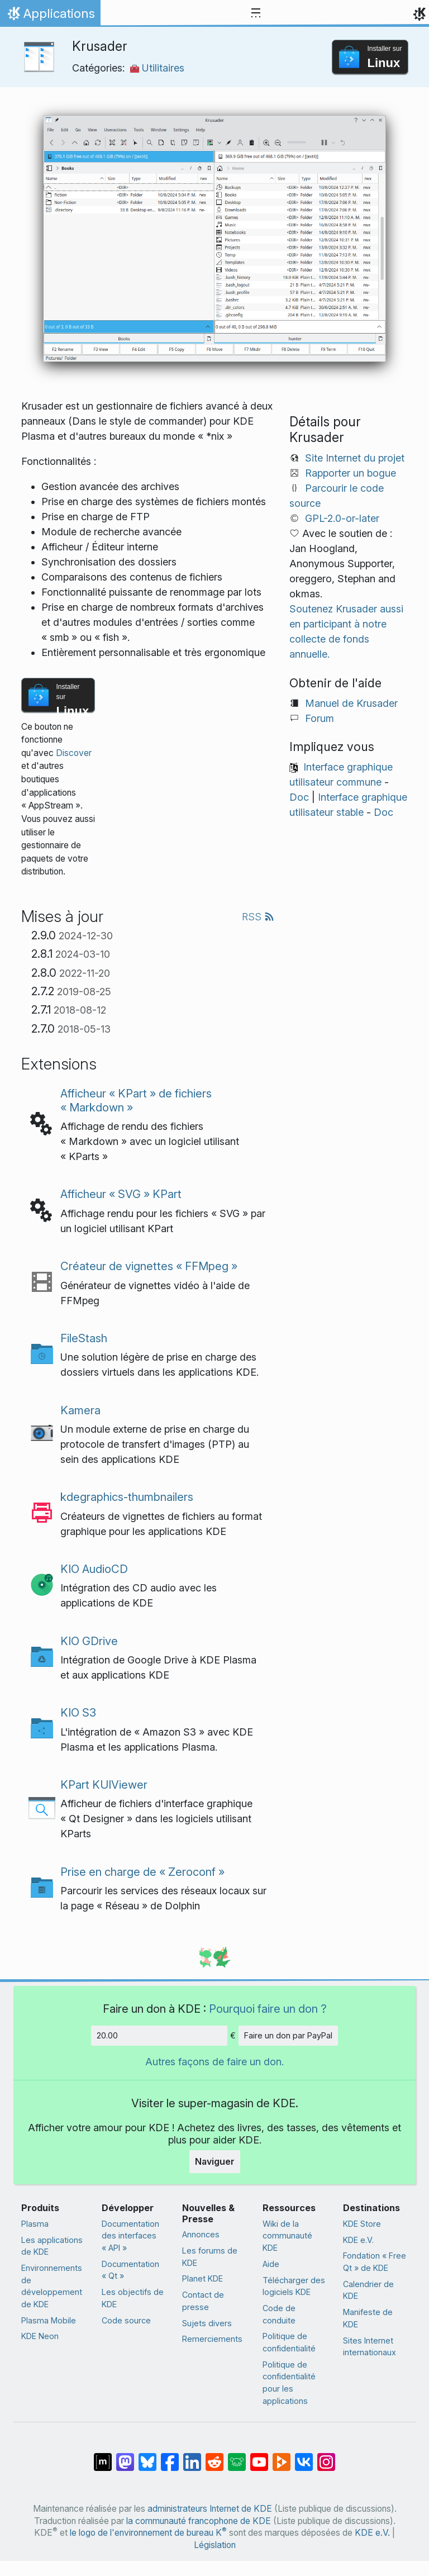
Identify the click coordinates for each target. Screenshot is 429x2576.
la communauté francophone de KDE (198, 2521)
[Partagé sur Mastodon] (125, 2456)
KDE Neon (40, 2336)
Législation (215, 2545)
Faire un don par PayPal (288, 2035)
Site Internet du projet (354, 458)
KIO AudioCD (94, 1569)
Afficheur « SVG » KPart (121, 1194)
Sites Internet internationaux (369, 2347)
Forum (319, 718)
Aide (271, 2264)
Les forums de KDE (209, 2257)
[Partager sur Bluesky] (147, 2456)
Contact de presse (203, 2301)
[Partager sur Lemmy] (237, 2456)
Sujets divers (207, 2323)
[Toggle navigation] (255, 13)
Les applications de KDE (52, 2246)
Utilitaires (157, 68)
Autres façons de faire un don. (214, 2062)
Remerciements (212, 2339)
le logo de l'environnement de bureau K (148, 2532)
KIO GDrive (89, 1641)
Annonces (201, 2234)
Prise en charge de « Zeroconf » (142, 1872)
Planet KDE (202, 2278)
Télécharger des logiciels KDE (294, 2286)
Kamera (80, 1410)
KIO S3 (78, 1712)
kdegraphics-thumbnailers (126, 1497)
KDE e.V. (358, 2240)
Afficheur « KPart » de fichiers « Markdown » (136, 1100)
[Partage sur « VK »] (304, 2456)
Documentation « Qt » (130, 2270)
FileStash (83, 1338)
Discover (74, 753)
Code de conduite (279, 2314)
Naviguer (215, 2161)
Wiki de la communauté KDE (287, 2235)
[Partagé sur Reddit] (214, 2456)
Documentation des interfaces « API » (130, 2235)
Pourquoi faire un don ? (268, 2009)
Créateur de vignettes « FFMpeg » (148, 1266)
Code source (126, 2320)
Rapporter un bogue (350, 473)
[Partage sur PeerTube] (281, 2456)
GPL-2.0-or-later (342, 518)
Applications (50, 16)
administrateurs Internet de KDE (209, 2508)
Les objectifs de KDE (133, 2298)
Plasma (35, 2223)
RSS (258, 917)
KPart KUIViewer (103, 1784)
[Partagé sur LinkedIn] (192, 2456)
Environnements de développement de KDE (51, 2286)
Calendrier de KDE (368, 2290)
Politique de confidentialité (289, 2342)
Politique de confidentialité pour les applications (289, 2383)
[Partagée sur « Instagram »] (326, 2456)
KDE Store (362, 2223)
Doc (299, 797)
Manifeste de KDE (368, 2318)
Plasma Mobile (48, 2320)
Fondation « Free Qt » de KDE (374, 2262)
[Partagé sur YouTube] (259, 2456)
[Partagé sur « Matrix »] (103, 2456)
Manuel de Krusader (351, 703)
